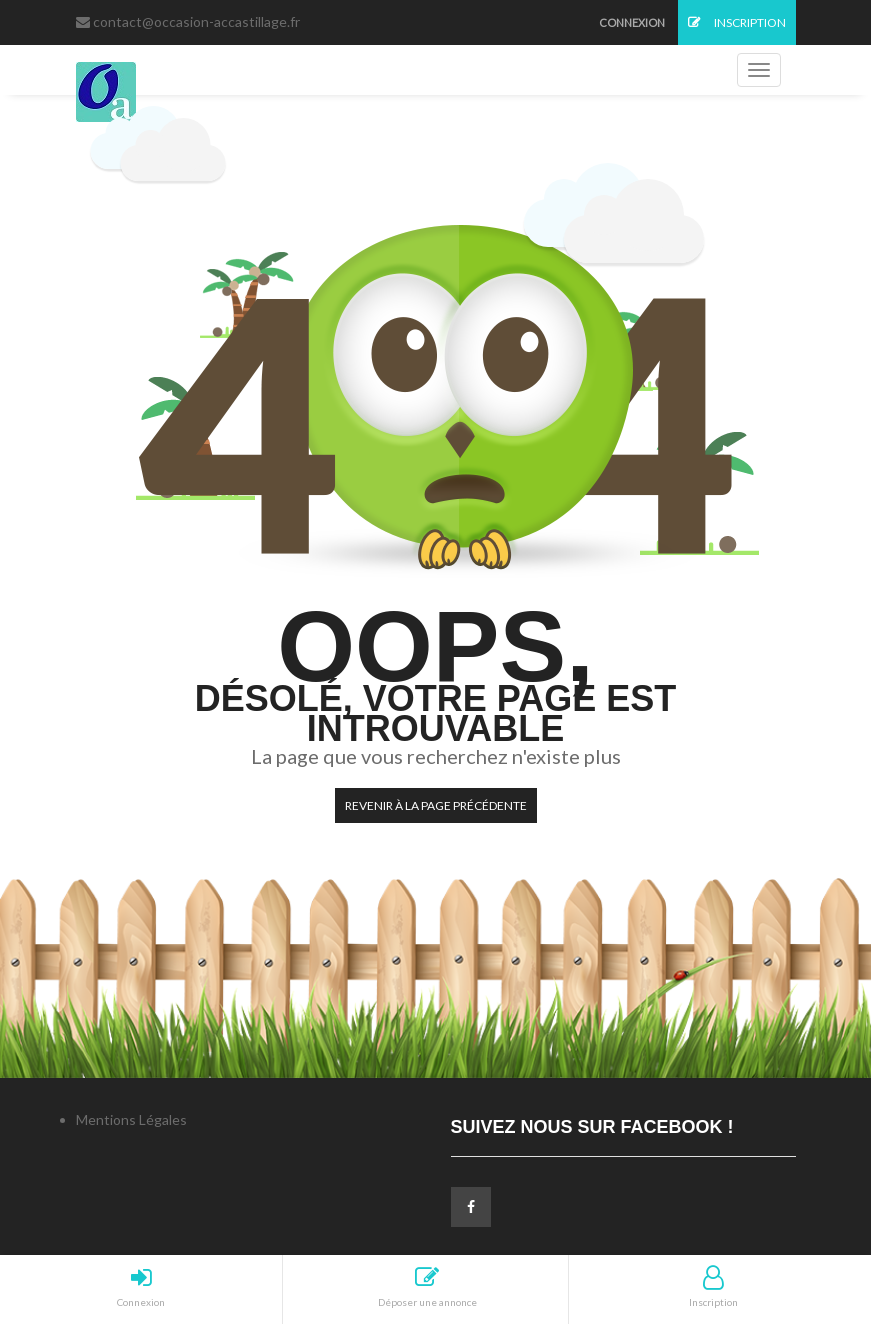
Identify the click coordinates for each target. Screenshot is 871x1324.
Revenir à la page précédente (436, 805)
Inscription (737, 22)
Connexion (632, 22)
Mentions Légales (131, 1119)
